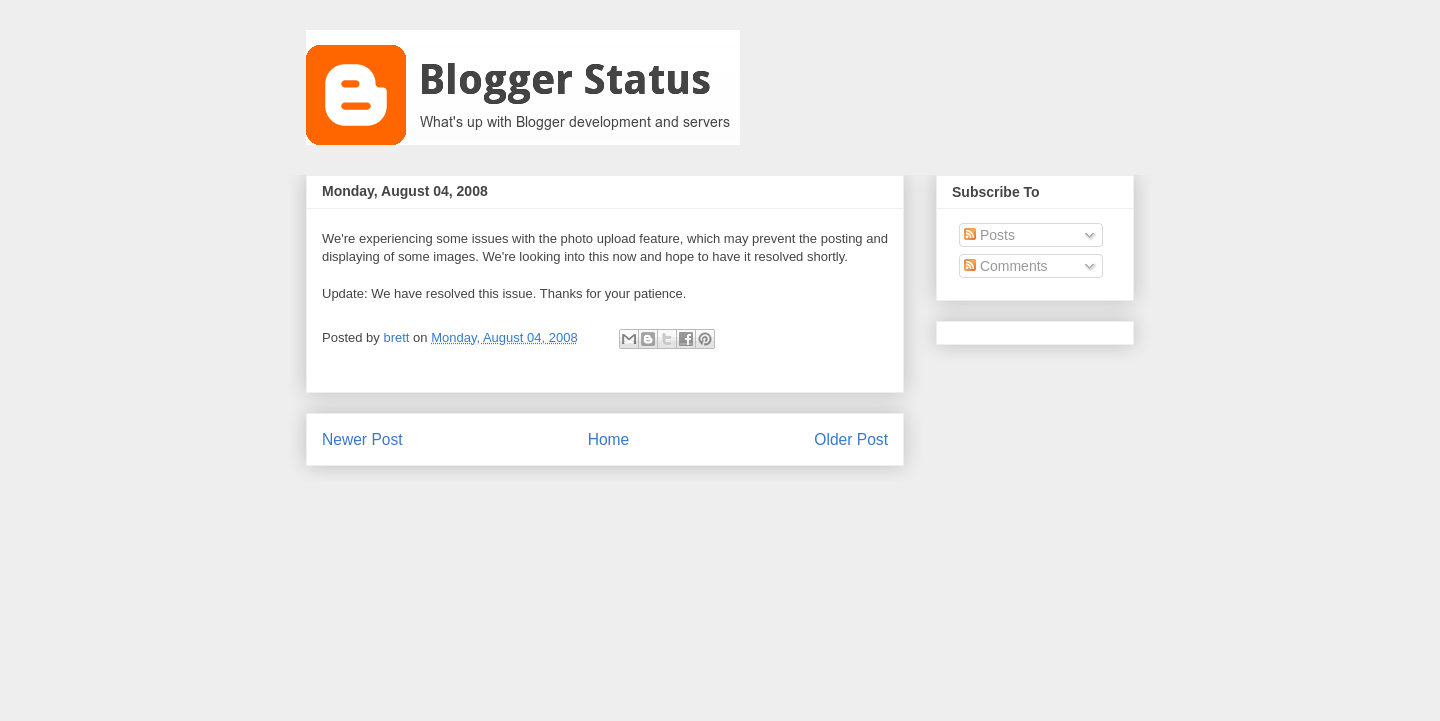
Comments (1006, 266)
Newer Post (362, 439)
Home (609, 439)
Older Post (851, 439)
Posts (989, 235)
